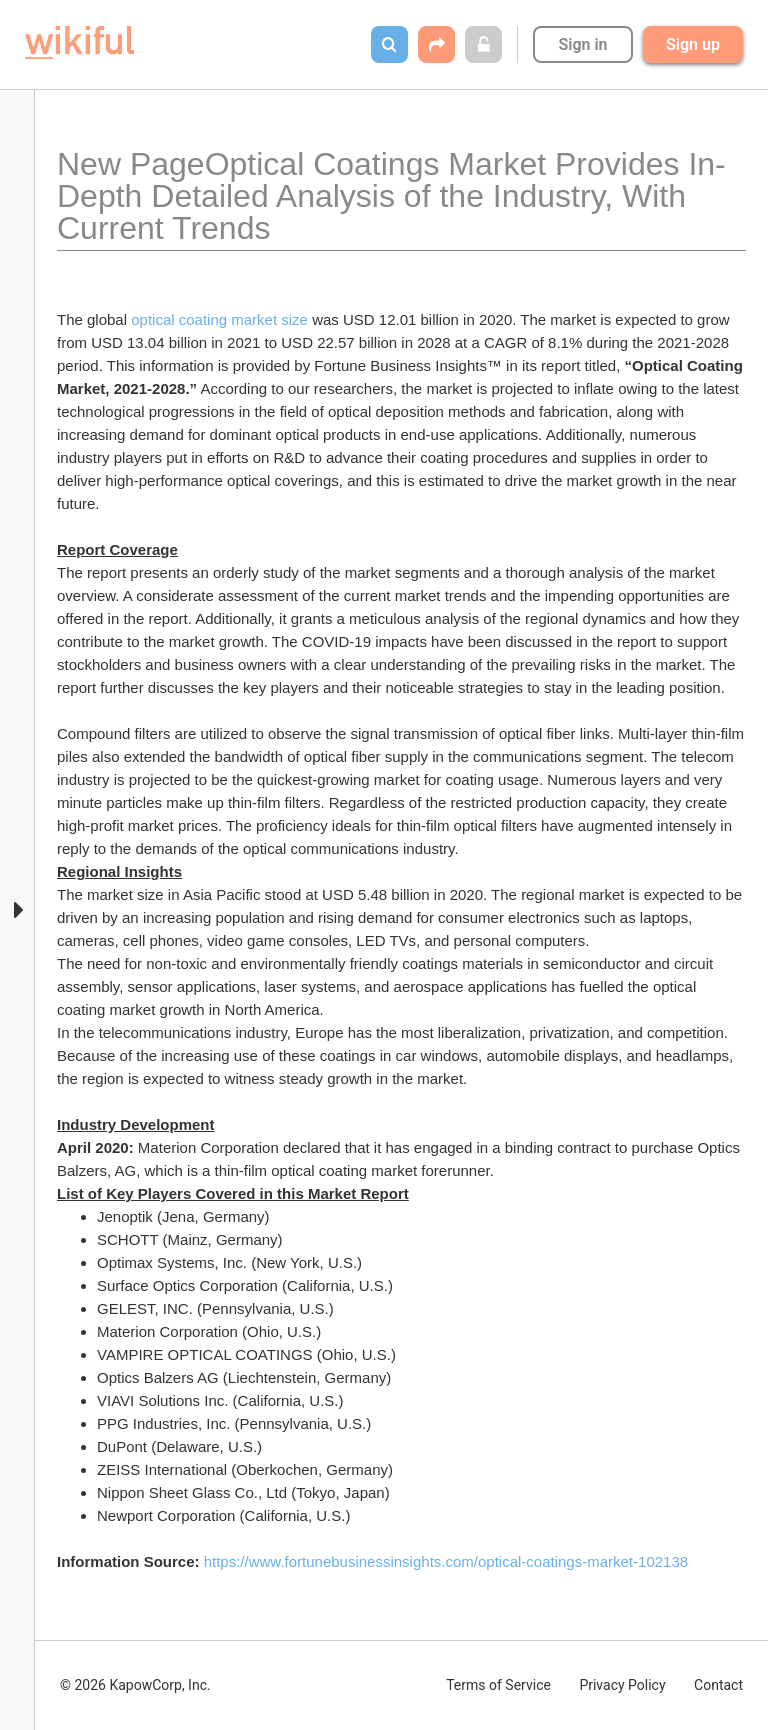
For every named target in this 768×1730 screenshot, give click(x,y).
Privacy (622, 1685)
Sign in (582, 44)
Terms (498, 1685)
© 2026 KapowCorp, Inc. (135, 1685)
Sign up (693, 44)
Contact (718, 1685)
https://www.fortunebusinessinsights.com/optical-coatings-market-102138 (446, 1561)
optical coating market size (221, 319)
